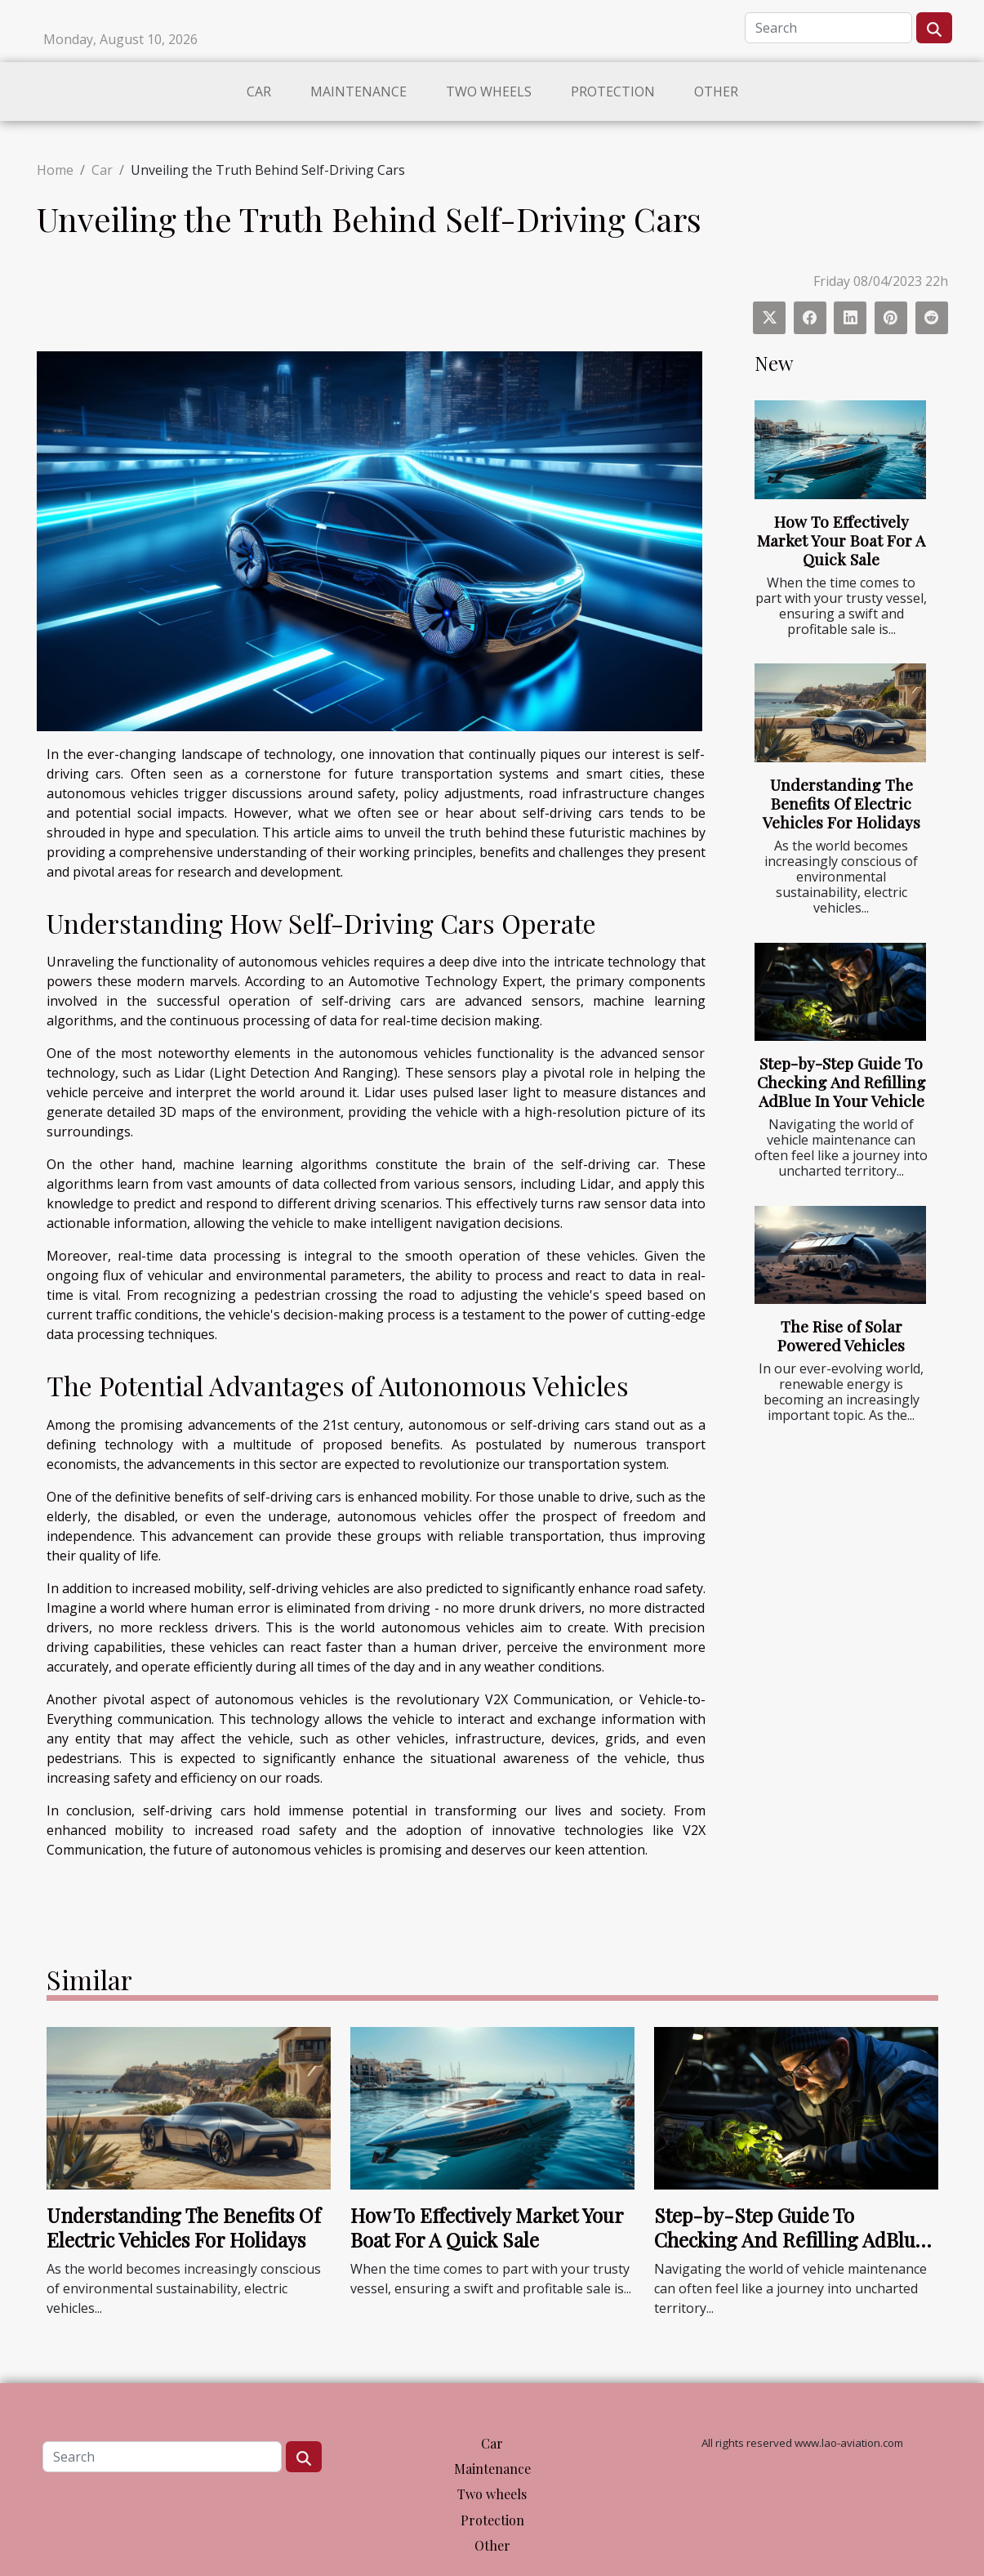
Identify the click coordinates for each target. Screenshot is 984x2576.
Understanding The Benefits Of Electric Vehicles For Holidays (841, 803)
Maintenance (358, 91)
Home (55, 170)
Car (259, 91)
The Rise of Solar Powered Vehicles (841, 1335)
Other (716, 91)
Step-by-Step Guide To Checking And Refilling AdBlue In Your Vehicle (841, 1081)
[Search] (828, 27)
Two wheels (489, 91)
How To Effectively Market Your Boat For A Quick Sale (841, 540)
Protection (613, 91)
